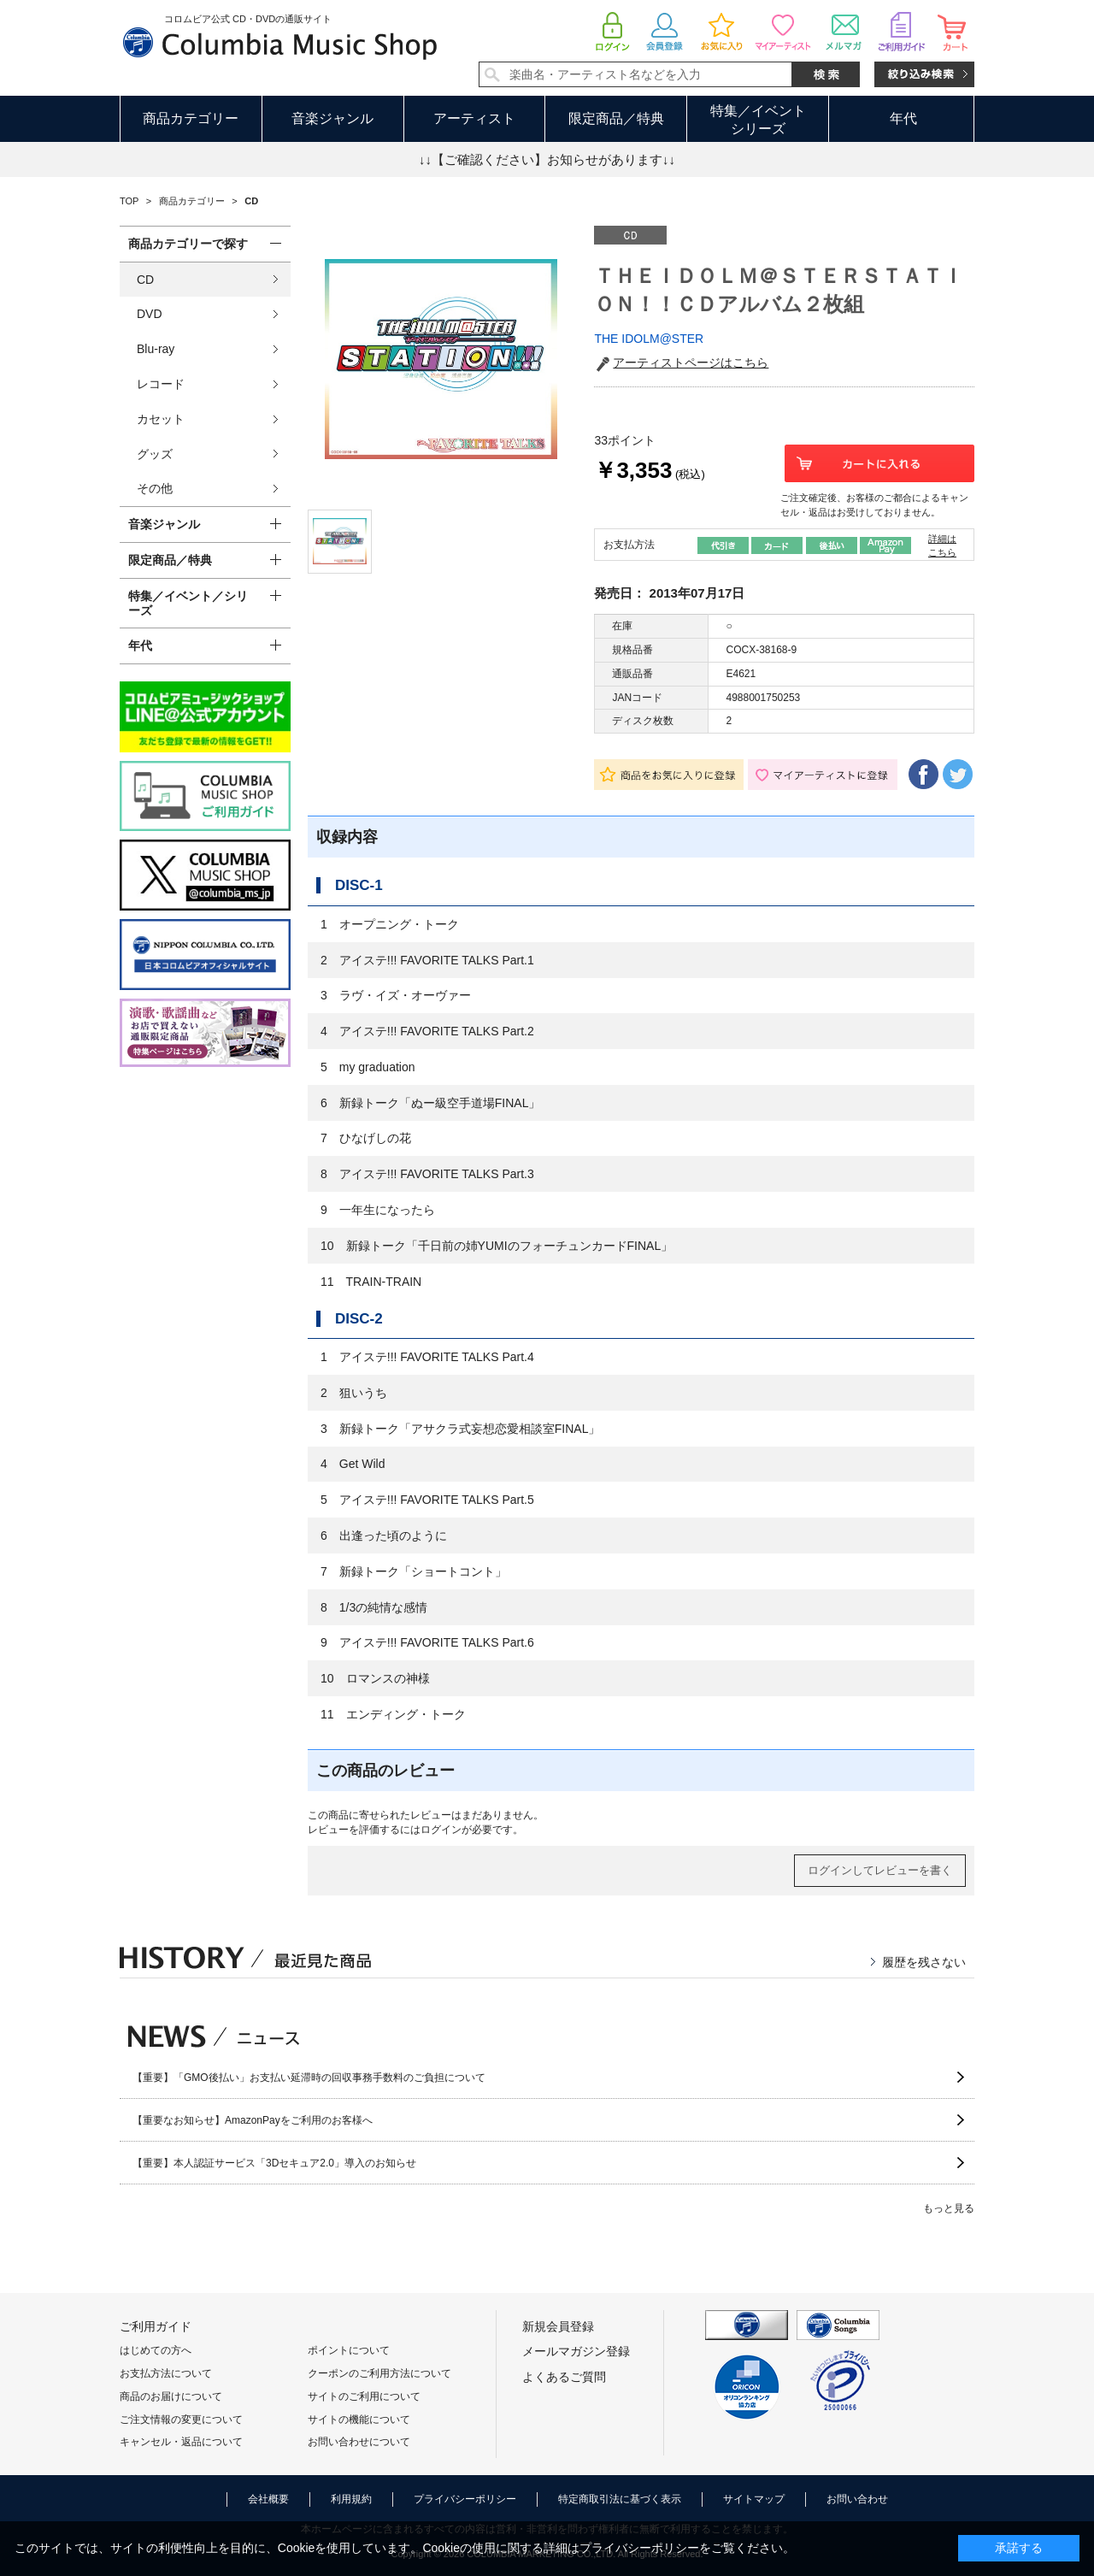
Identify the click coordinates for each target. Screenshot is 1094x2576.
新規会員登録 (558, 2326)
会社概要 (268, 2499)
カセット (161, 419)
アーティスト (474, 118)
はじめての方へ (155, 2350)
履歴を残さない (924, 1962)
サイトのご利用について (364, 2396)
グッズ (155, 454)
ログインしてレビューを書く (880, 1870)
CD (145, 279)
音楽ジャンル (332, 118)
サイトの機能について (359, 2420)
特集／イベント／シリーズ (188, 603)
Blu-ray (155, 349)
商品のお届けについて (171, 2396)
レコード (161, 384)
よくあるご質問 (564, 2377)
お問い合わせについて (359, 2442)
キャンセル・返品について (181, 2442)
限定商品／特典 (616, 118)
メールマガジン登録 (576, 2351)
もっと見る (948, 2208)
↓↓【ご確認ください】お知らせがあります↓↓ (547, 159)
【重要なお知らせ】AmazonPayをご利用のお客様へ (252, 2120)
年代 (903, 118)
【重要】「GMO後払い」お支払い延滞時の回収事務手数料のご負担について (308, 2078)
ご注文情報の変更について (181, 2420)
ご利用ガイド (155, 2326)
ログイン (441, 1830)
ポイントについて (349, 2350)
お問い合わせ (857, 2499)
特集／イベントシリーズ (758, 119)
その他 (155, 488)
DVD (149, 314)
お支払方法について (166, 2373)
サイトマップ (754, 2499)
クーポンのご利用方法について (379, 2373)
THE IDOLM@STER (648, 338)
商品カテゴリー (190, 118)
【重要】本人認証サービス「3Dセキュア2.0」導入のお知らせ (274, 2163)
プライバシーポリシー (465, 2499)
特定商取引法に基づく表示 (619, 2499)
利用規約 (351, 2499)
